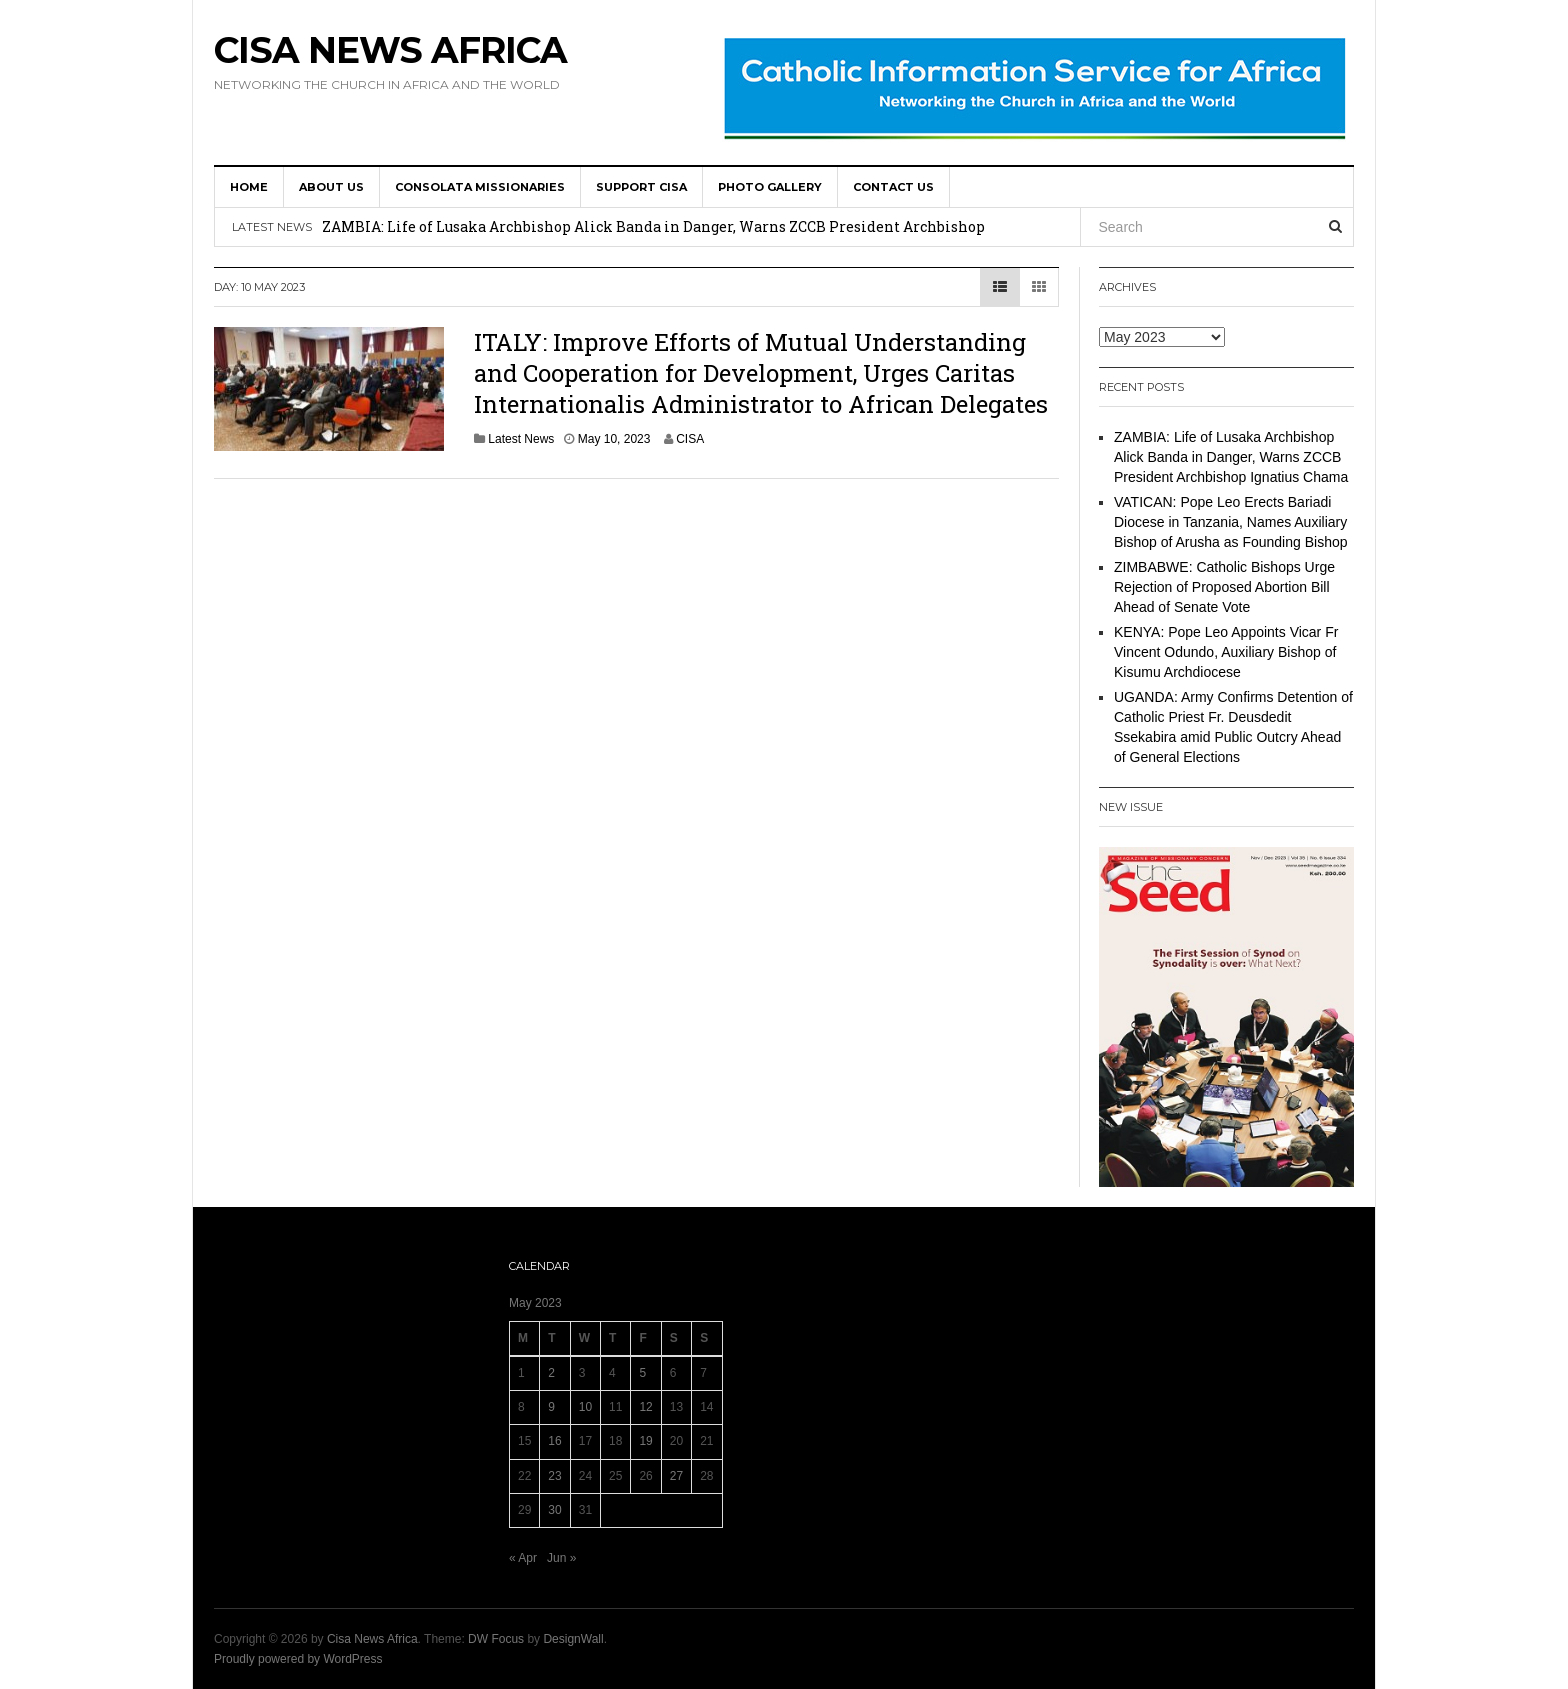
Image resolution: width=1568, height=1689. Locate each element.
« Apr (523, 1558)
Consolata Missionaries (480, 187)
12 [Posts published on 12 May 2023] (645, 1407)
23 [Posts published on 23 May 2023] (554, 1476)
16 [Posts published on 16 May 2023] (554, 1441)
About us (331, 187)
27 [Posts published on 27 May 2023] (676, 1476)
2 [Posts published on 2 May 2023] (551, 1373)
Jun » (561, 1558)
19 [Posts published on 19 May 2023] (645, 1441)
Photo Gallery (770, 187)
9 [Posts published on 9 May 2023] (551, 1407)
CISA (690, 439)
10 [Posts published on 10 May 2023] (585, 1407)
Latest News (521, 439)
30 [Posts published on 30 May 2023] (554, 1510)
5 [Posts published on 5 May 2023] (642, 1373)
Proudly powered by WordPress (298, 1659)
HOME (249, 187)
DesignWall (573, 1639)
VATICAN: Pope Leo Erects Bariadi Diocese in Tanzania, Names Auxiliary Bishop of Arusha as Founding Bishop (1231, 522)
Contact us (893, 187)
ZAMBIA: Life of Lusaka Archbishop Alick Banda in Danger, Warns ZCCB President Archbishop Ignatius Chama (1231, 457)
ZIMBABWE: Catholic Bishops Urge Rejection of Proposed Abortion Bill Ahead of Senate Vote (1224, 587)
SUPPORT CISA (641, 187)
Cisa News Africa (390, 50)
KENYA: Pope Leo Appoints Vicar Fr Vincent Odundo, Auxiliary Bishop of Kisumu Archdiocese (1226, 652)
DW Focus (496, 1639)
